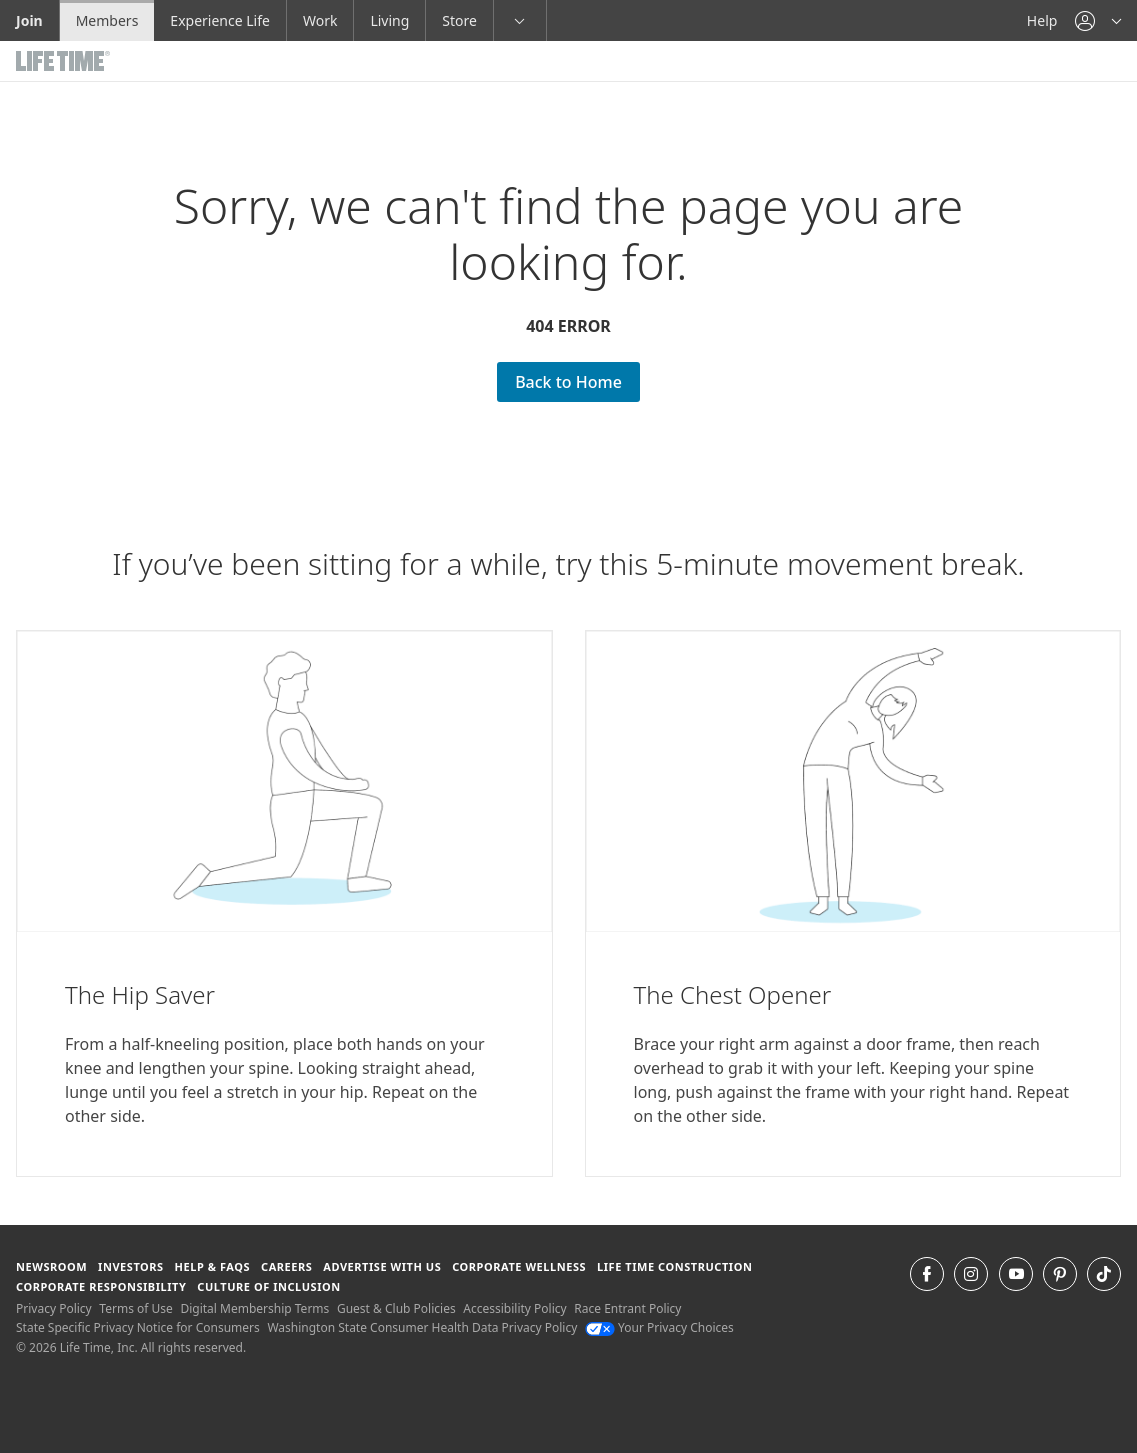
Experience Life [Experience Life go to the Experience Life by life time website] (220, 20)
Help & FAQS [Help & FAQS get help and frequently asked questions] (213, 1266)
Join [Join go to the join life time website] (29, 20)
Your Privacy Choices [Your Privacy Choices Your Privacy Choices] (659, 1327)
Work (320, 20)
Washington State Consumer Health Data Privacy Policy (422, 1327)
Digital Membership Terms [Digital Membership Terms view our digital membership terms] (254, 1308)
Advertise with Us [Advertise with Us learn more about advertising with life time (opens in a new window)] (382, 1266)
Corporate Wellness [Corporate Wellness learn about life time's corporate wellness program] (519, 1266)
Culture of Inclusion (268, 1286)
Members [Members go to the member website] (107, 20)
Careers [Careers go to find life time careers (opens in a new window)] (286, 1266)
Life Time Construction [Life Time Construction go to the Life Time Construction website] (674, 1266)
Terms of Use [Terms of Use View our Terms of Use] (135, 1308)
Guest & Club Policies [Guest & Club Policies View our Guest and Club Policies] (396, 1308)
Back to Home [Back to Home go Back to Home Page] (568, 382)
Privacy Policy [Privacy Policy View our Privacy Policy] (54, 1308)
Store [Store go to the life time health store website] (459, 20)
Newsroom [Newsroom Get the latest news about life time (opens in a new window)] (51, 1266)
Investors (131, 1266)
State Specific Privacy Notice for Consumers (138, 1327)
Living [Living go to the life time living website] (389, 20)
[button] (1098, 20)
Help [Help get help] (1042, 20)
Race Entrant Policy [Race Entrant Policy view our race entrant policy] (627, 1308)
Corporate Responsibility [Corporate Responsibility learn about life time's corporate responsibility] (101, 1286)
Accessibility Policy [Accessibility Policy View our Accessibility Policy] (514, 1308)
